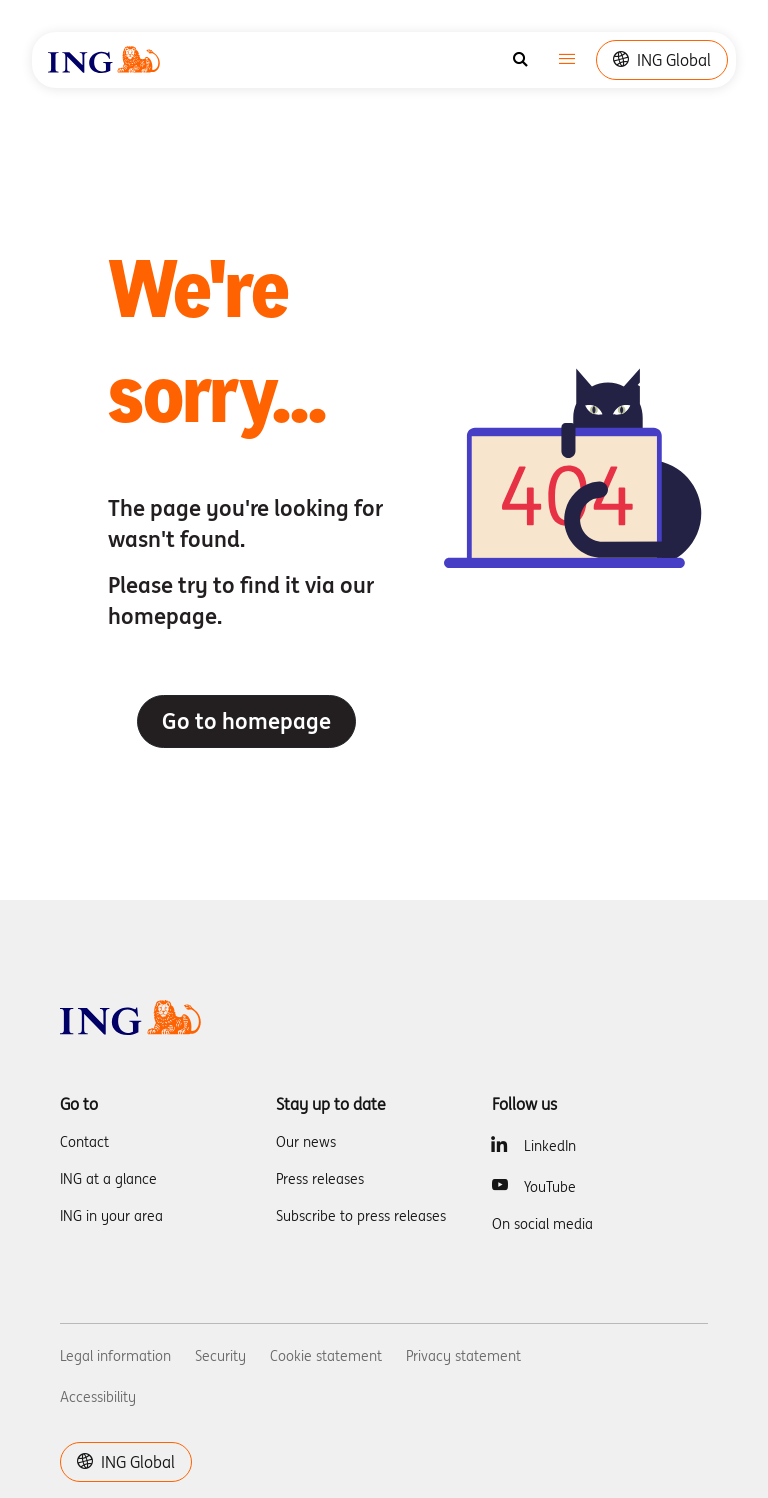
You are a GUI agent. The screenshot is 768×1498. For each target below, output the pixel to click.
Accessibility (98, 1397)
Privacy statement (463, 1356)
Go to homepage (246, 721)
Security (220, 1356)
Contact (84, 1142)
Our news (306, 1142)
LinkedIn (550, 1146)
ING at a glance (108, 1179)
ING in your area (111, 1216)
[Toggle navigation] (567, 60)
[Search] (520, 60)
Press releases (320, 1179)
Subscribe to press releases (361, 1216)
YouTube (550, 1187)
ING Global (662, 60)
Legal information (115, 1356)
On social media (542, 1224)
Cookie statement (326, 1356)
